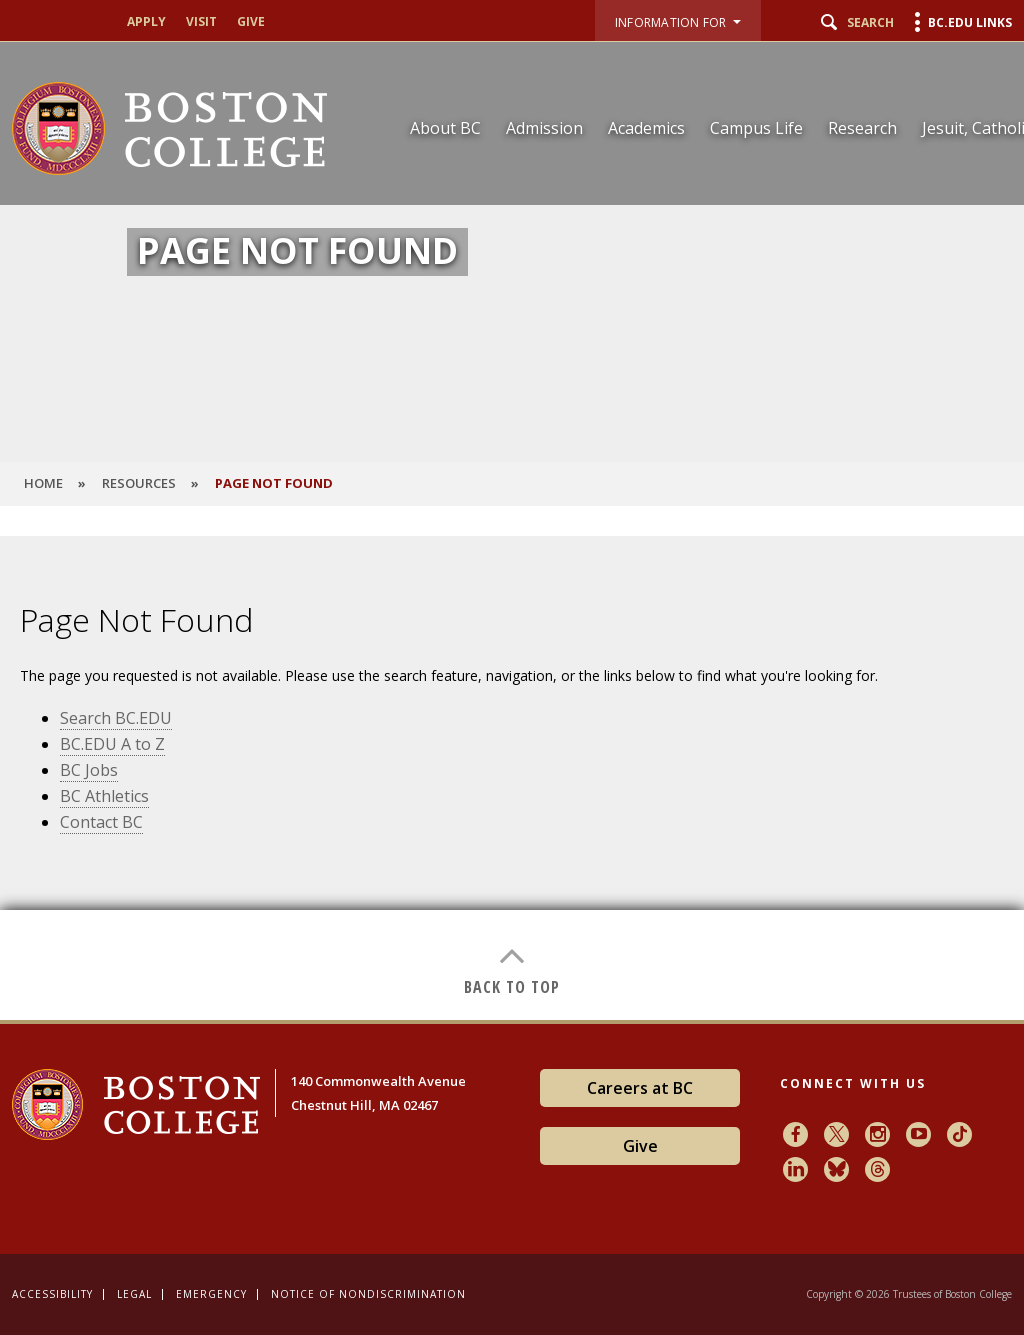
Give (251, 22)
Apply (146, 22)
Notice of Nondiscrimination (368, 1294)
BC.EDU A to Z (112, 744)
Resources (139, 483)
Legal (134, 1294)
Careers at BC (640, 1088)
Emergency (211, 1294)
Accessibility (52, 1294)
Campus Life (756, 128)
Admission (544, 128)
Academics (646, 128)
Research (862, 128)
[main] (512, 778)
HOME (43, 483)
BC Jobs (89, 770)
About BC (445, 128)
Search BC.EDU (116, 718)
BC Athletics (104, 796)
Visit (201, 22)
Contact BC (101, 822)
